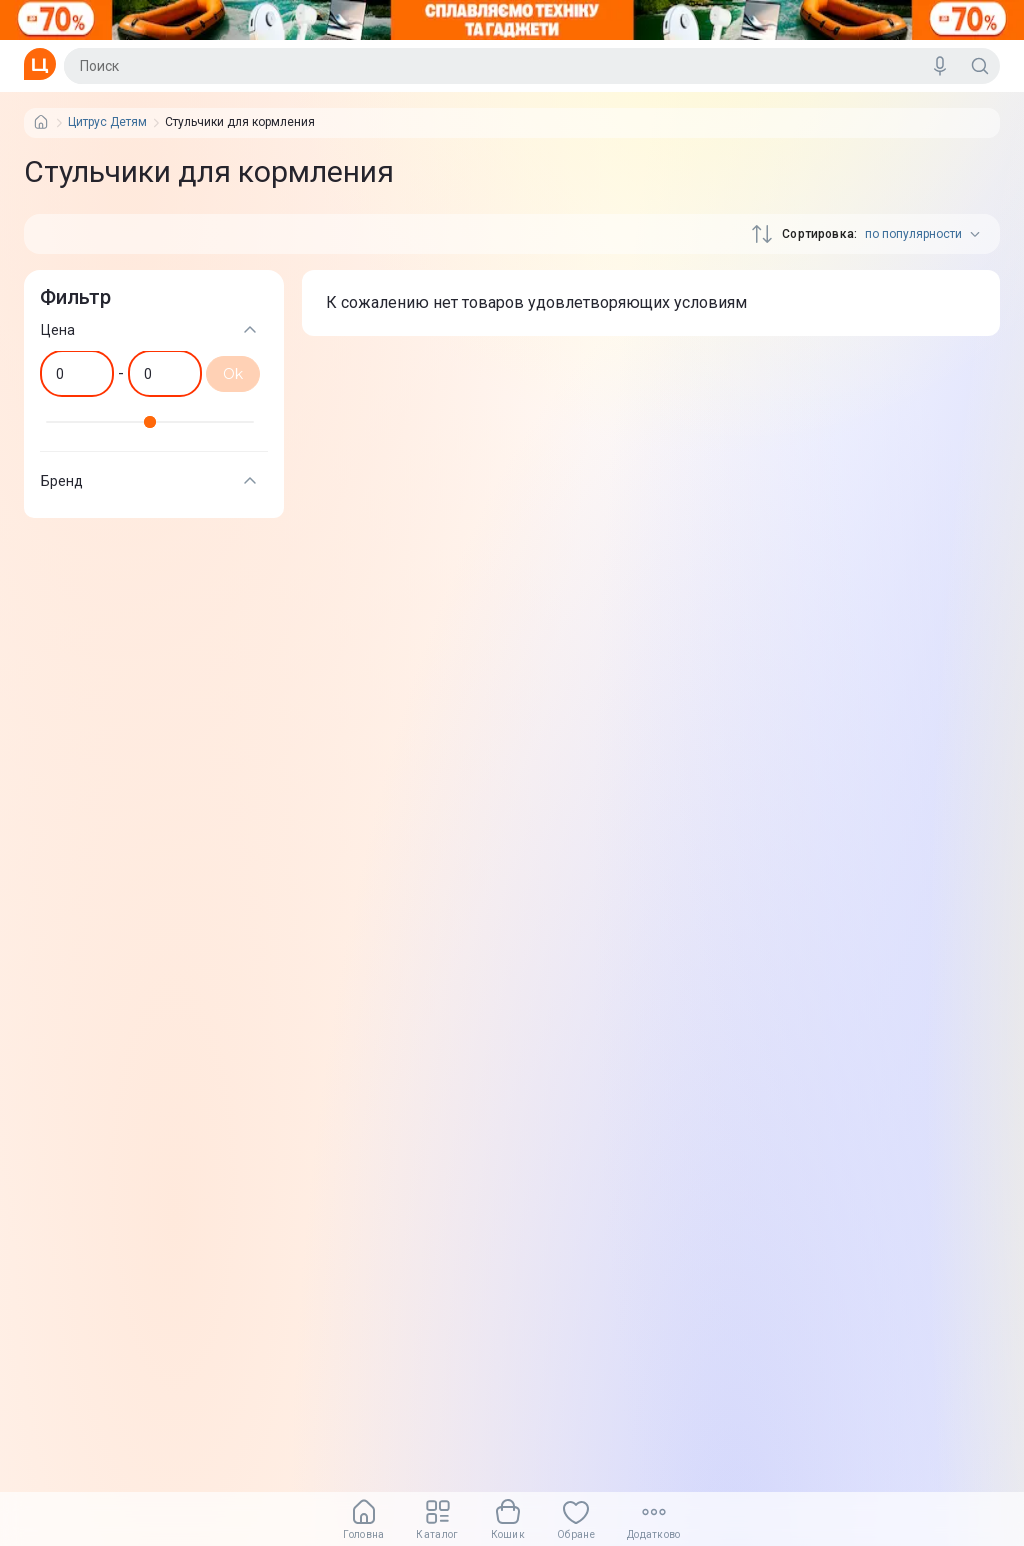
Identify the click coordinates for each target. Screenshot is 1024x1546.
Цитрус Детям (107, 122)
